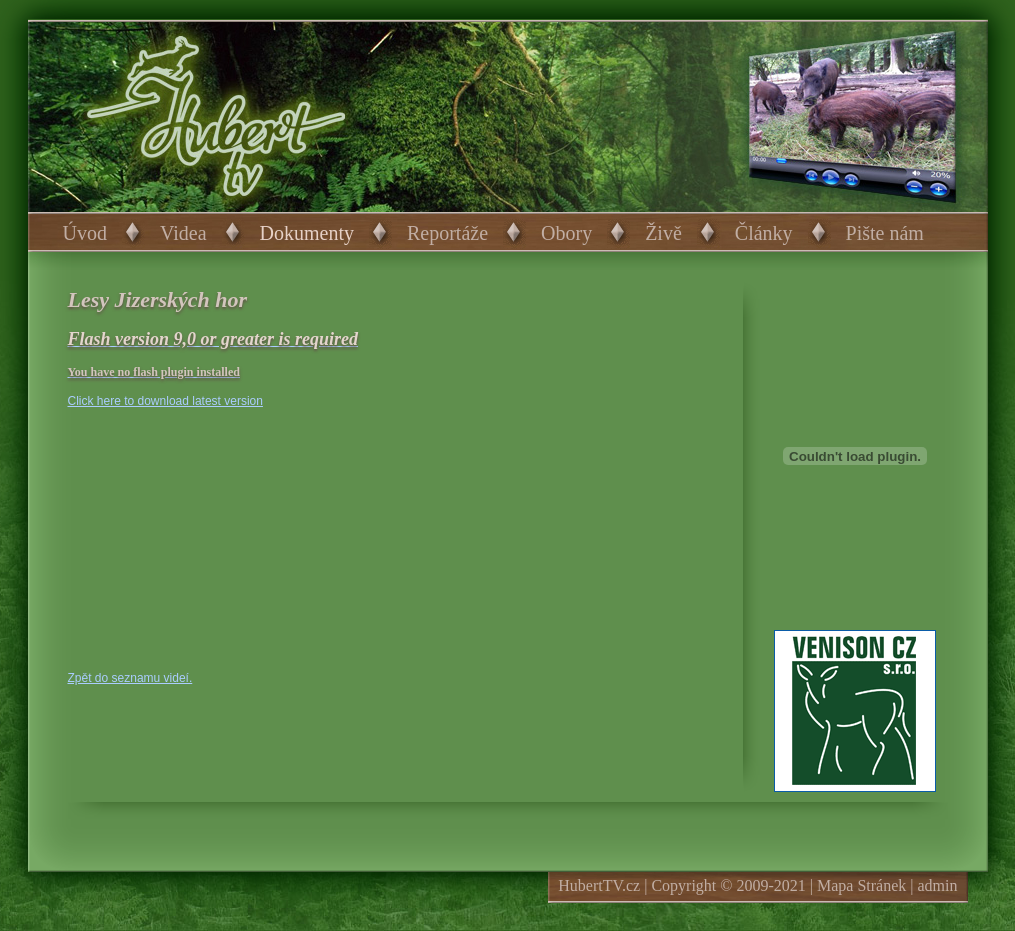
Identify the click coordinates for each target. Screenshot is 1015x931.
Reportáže (447, 233)
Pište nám (885, 233)
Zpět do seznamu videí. (130, 678)
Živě (663, 233)
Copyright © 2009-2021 (728, 885)
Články (764, 233)
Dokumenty (307, 233)
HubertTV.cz (599, 885)
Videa (183, 233)
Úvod (85, 233)
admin (938, 885)
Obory (566, 233)
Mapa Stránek (861, 885)
